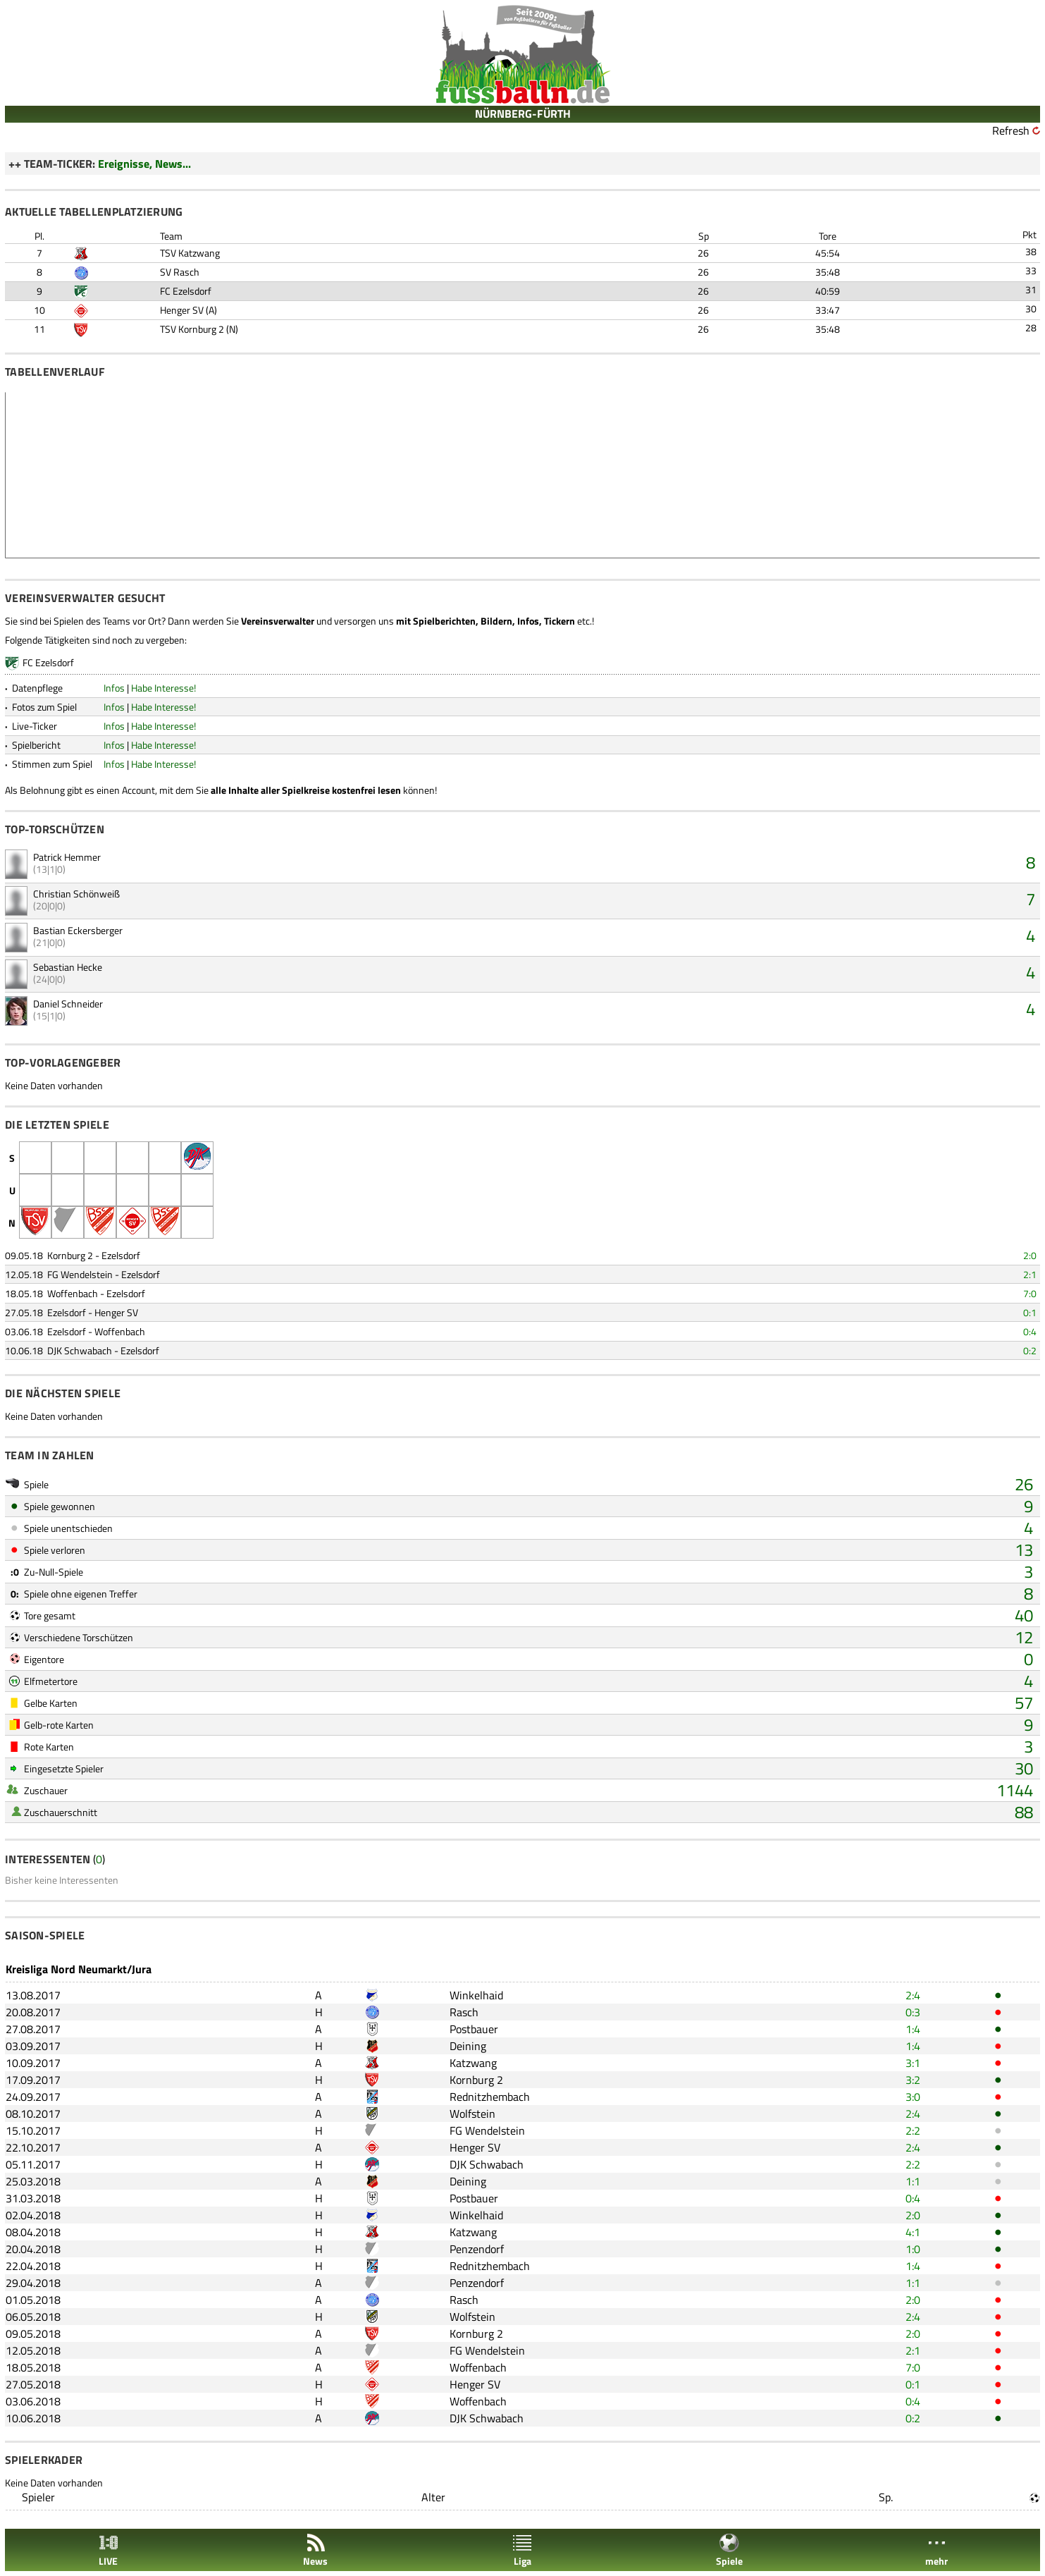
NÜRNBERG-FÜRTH (523, 113)
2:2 (912, 2130)
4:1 (912, 2232)
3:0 (912, 2096)
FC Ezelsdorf (185, 290)
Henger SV (182, 309)
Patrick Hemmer (67, 857)
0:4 (1030, 1331)
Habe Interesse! (163, 687)
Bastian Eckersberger (78, 930)
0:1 (1030, 1312)
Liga (522, 2550)
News (315, 2550)
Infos (114, 687)
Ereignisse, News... (144, 163)
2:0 (1030, 1255)
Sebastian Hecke (67, 966)
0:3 (912, 2012)
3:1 (912, 2062)
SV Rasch (179, 271)
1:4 (912, 2028)
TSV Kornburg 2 (192, 328)
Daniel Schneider (68, 1003)
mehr (936, 2550)
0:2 (1030, 1350)
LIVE (108, 2550)
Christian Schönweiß (76, 893)
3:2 (912, 2079)
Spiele (729, 2550)
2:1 (1030, 1274)
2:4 (912, 1995)
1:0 (912, 2248)
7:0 (1030, 1293)
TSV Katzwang (190, 252)
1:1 (912, 2181)
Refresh (1010, 130)
